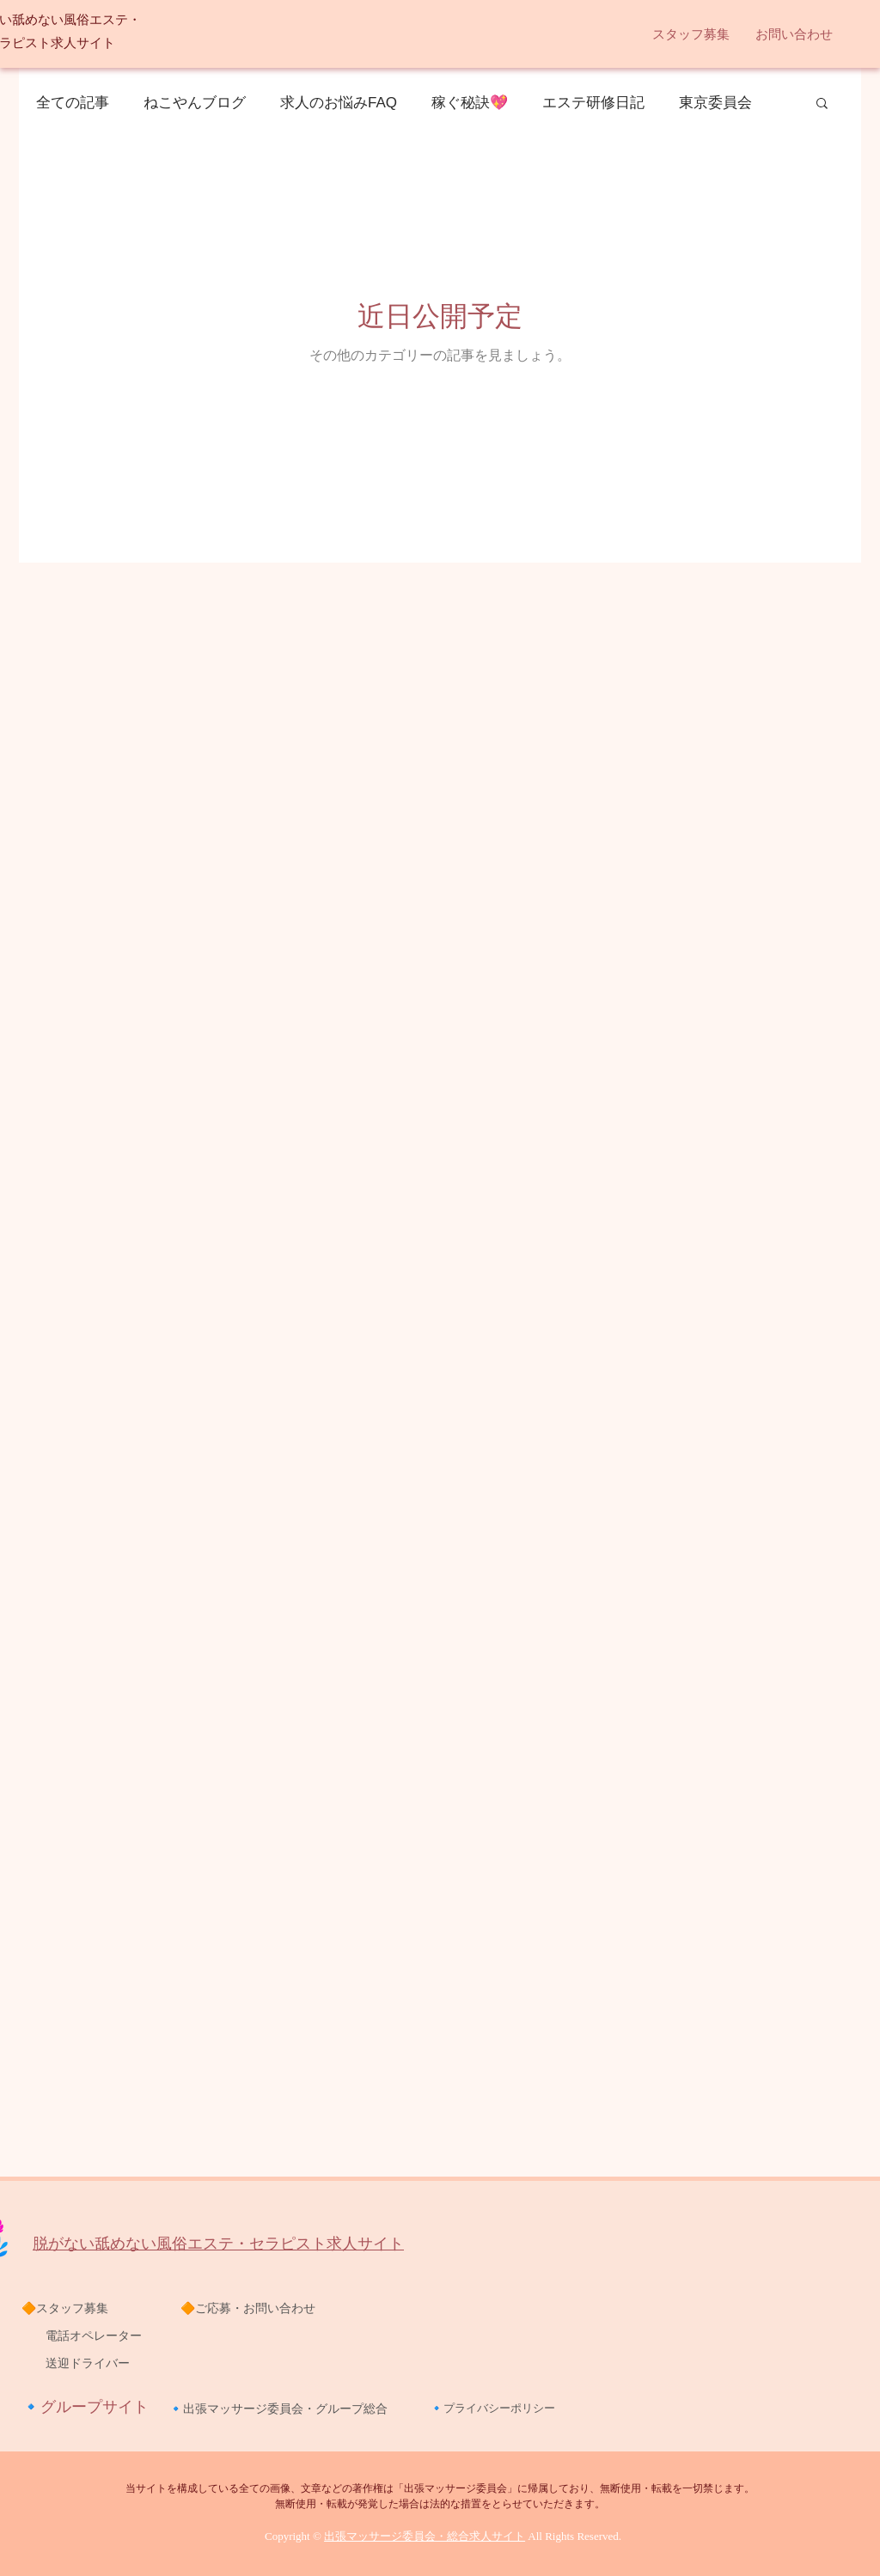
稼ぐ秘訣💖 (469, 102)
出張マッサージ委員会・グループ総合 (285, 2408)
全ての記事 (72, 102)
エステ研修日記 (593, 102)
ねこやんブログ (195, 102)
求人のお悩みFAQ (338, 102)
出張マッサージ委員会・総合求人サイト (424, 2536)
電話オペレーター (81, 2335)
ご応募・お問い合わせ (255, 2308)
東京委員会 (715, 102)
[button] (690, 34)
